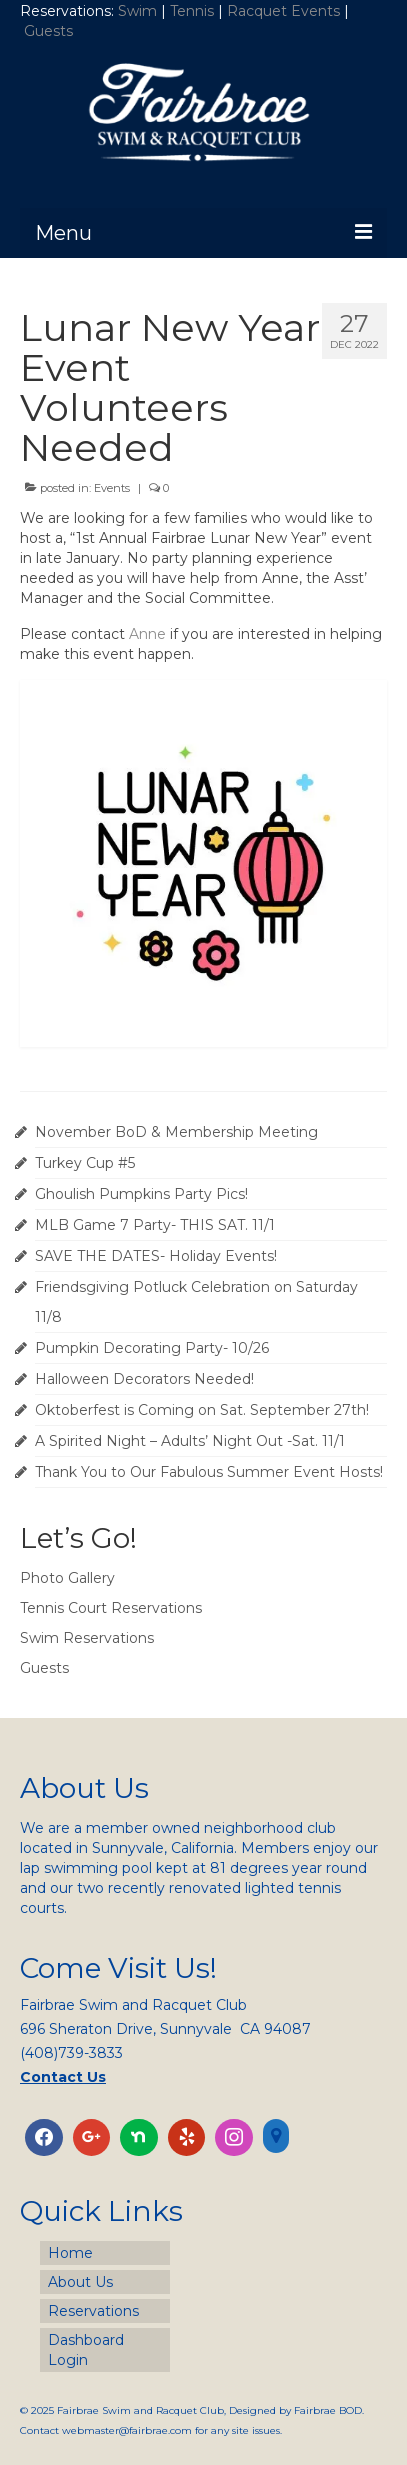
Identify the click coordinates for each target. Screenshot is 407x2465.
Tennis (192, 11)
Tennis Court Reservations (111, 1608)
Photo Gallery (67, 1578)
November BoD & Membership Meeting (176, 1132)
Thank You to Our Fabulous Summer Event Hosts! (209, 1472)
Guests (50, 31)
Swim (139, 11)
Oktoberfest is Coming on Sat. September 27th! (202, 1410)
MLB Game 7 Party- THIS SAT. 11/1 (155, 1225)
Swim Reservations (87, 1638)
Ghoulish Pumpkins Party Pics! (141, 1194)
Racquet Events (283, 11)
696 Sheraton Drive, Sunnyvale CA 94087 (165, 2029)
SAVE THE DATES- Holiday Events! (156, 1256)
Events (112, 488)
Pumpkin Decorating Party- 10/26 (152, 1348)
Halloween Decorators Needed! (144, 1379)
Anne (147, 634)
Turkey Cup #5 (85, 1163)
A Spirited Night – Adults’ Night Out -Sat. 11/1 (190, 1441)
